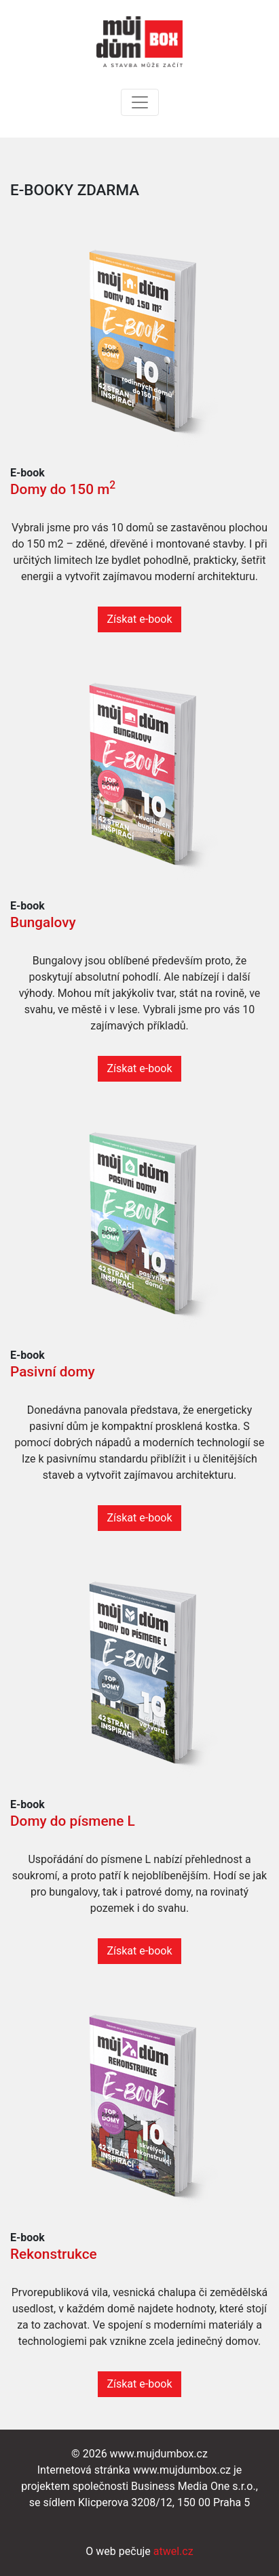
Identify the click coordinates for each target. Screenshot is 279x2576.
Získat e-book (139, 619)
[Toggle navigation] (140, 102)
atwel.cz (173, 2551)
